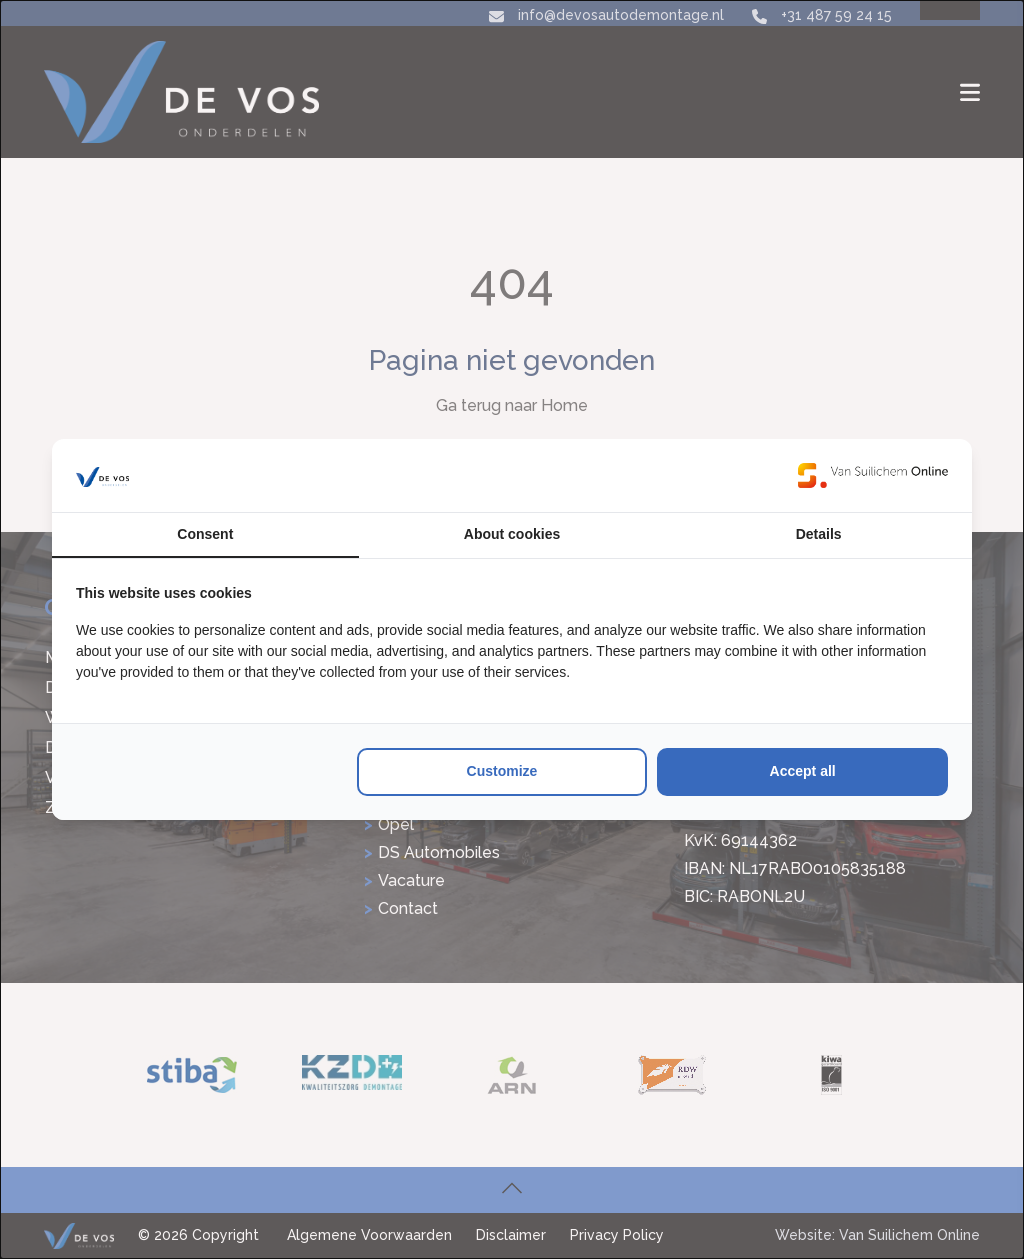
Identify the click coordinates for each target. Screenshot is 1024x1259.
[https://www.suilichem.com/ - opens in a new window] (873, 475)
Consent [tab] (205, 534)
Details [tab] (819, 534)
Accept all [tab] (803, 771)
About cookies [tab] (512, 534)
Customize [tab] (502, 771)
